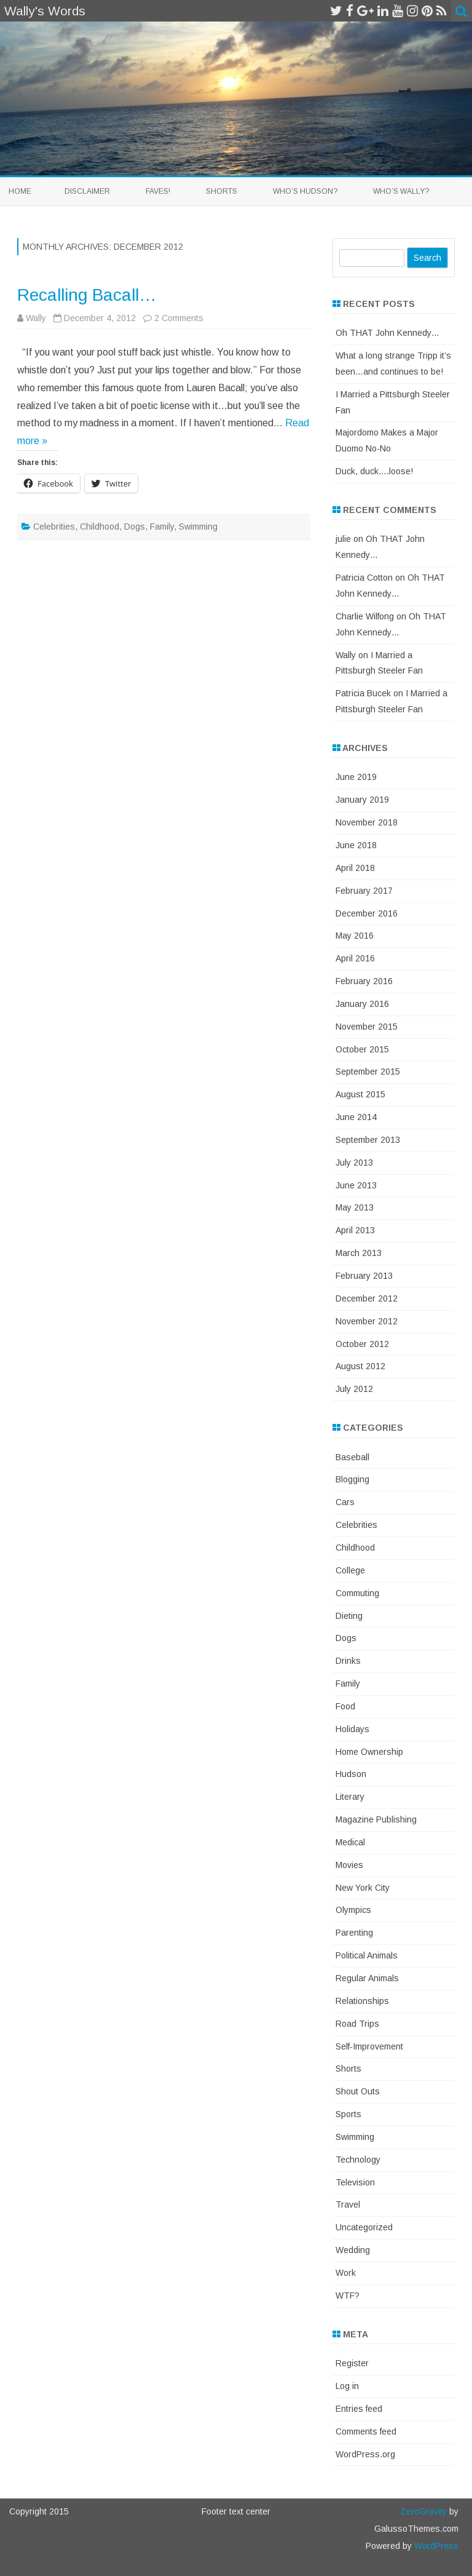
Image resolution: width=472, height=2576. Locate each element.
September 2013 (368, 1140)
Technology (358, 2160)
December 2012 (367, 1298)
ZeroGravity (423, 2511)
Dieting (349, 1616)
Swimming (198, 526)
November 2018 (367, 822)
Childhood (99, 526)
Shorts (221, 191)
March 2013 (359, 1253)
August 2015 (360, 1094)
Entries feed (359, 2409)
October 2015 (362, 1049)
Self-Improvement (369, 2046)
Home (20, 191)
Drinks (348, 1661)
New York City (363, 1888)
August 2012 (360, 1366)
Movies (349, 1865)
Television (355, 2182)
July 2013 (354, 1162)
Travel (348, 2204)
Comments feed (366, 2431)
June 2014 (356, 1117)
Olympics (353, 1910)
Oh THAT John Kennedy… (387, 333)
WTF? (348, 2295)
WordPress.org (365, 2454)
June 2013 (356, 1185)
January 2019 (362, 800)
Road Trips (357, 2024)
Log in (347, 2386)
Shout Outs (358, 2091)
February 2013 (364, 1276)
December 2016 (367, 913)
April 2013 (355, 1230)
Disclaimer (87, 191)
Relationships (362, 2001)
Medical (350, 1842)
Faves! (158, 191)
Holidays (352, 1729)
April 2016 (355, 958)
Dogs (134, 526)
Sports (348, 2114)
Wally (36, 318)
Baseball (352, 1457)
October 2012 (362, 1344)
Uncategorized (364, 2227)
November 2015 (367, 1027)
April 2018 (355, 868)
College (350, 1570)
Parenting (354, 1933)
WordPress (435, 2546)
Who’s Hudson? (305, 191)
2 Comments (178, 318)
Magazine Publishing (376, 1819)
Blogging (352, 1479)
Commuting (357, 1593)
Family (162, 526)
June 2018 (356, 845)
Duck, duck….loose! (374, 471)
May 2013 (355, 1207)
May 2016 (355, 935)
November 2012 (367, 1321)
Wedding (353, 2250)
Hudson (351, 1774)
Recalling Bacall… (86, 294)
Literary (350, 1797)
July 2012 (354, 1389)
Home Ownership (369, 1752)
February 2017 (364, 891)
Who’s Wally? (401, 191)
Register (352, 2363)
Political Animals (367, 1955)
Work (346, 2273)
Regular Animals (367, 1978)
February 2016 (364, 981)
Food (345, 1706)
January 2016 (362, 1004)
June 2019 (356, 777)
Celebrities (54, 526)
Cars (345, 1502)
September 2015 (368, 1071)
